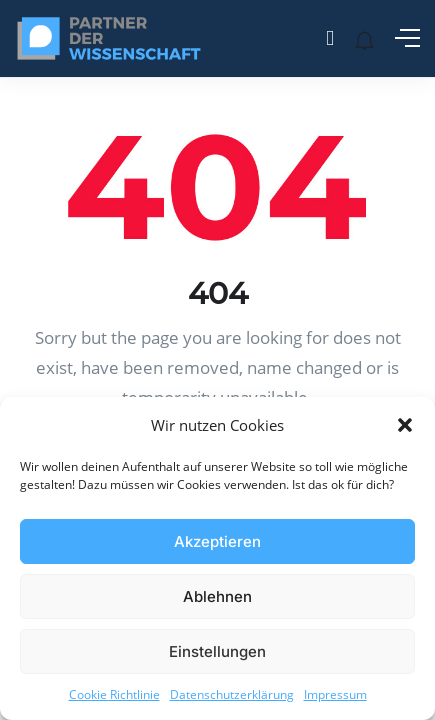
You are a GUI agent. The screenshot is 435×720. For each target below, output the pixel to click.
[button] (405, 425)
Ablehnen (217, 596)
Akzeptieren (217, 541)
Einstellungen (217, 651)
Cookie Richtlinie (114, 694)
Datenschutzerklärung (232, 694)
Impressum (335, 694)
